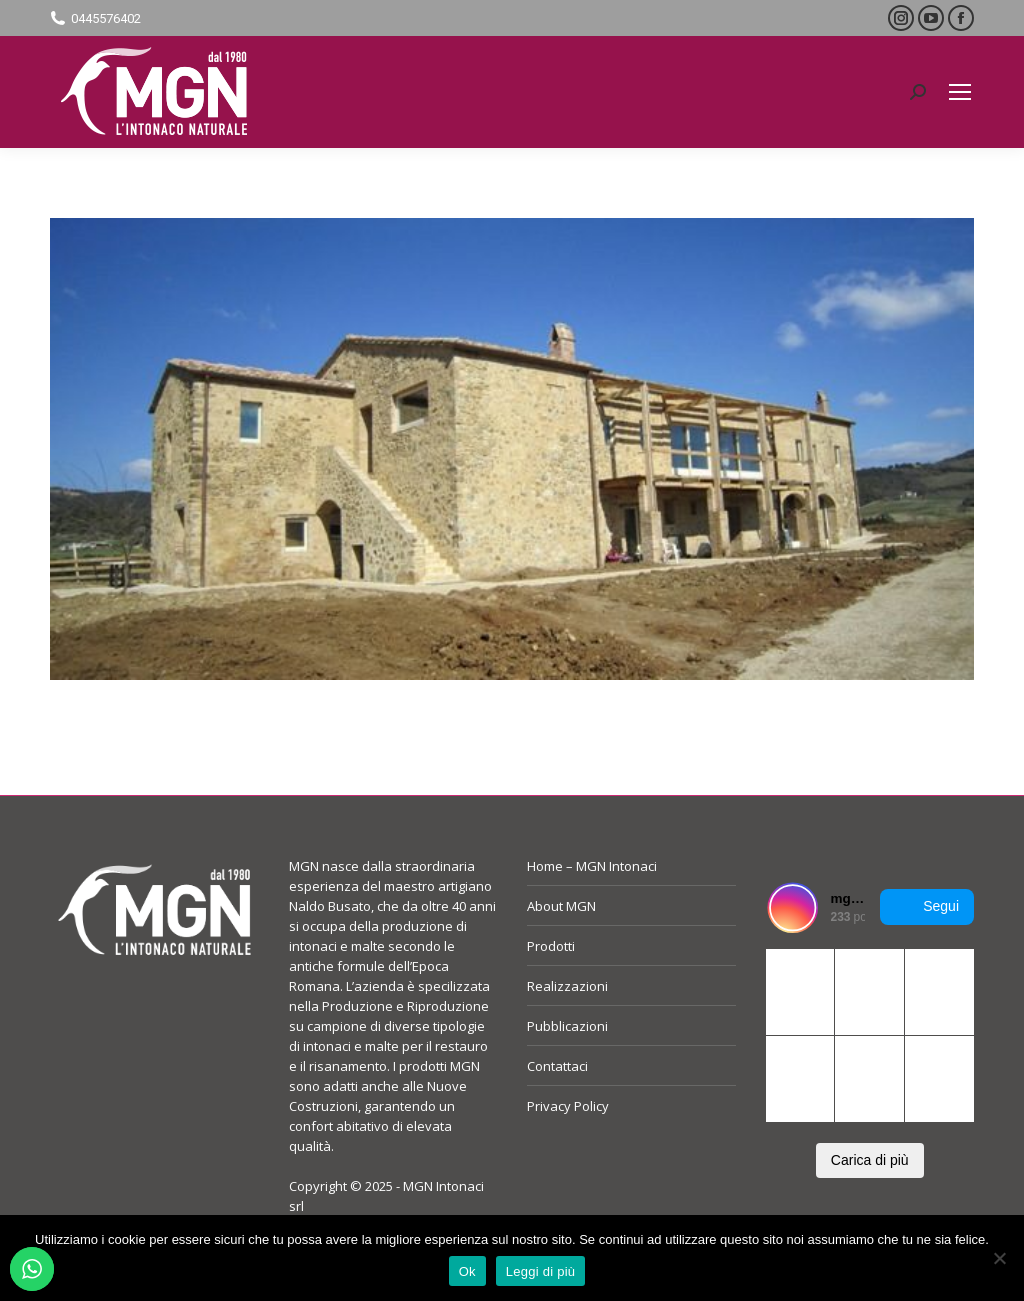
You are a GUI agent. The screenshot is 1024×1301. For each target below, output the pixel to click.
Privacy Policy (568, 1106)
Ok (467, 1271)
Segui (927, 907)
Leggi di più (541, 1271)
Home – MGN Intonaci (592, 866)
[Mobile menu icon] (960, 92)
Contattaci (557, 1066)
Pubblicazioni (567, 1026)
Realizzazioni (567, 986)
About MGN (561, 906)
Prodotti (551, 946)
